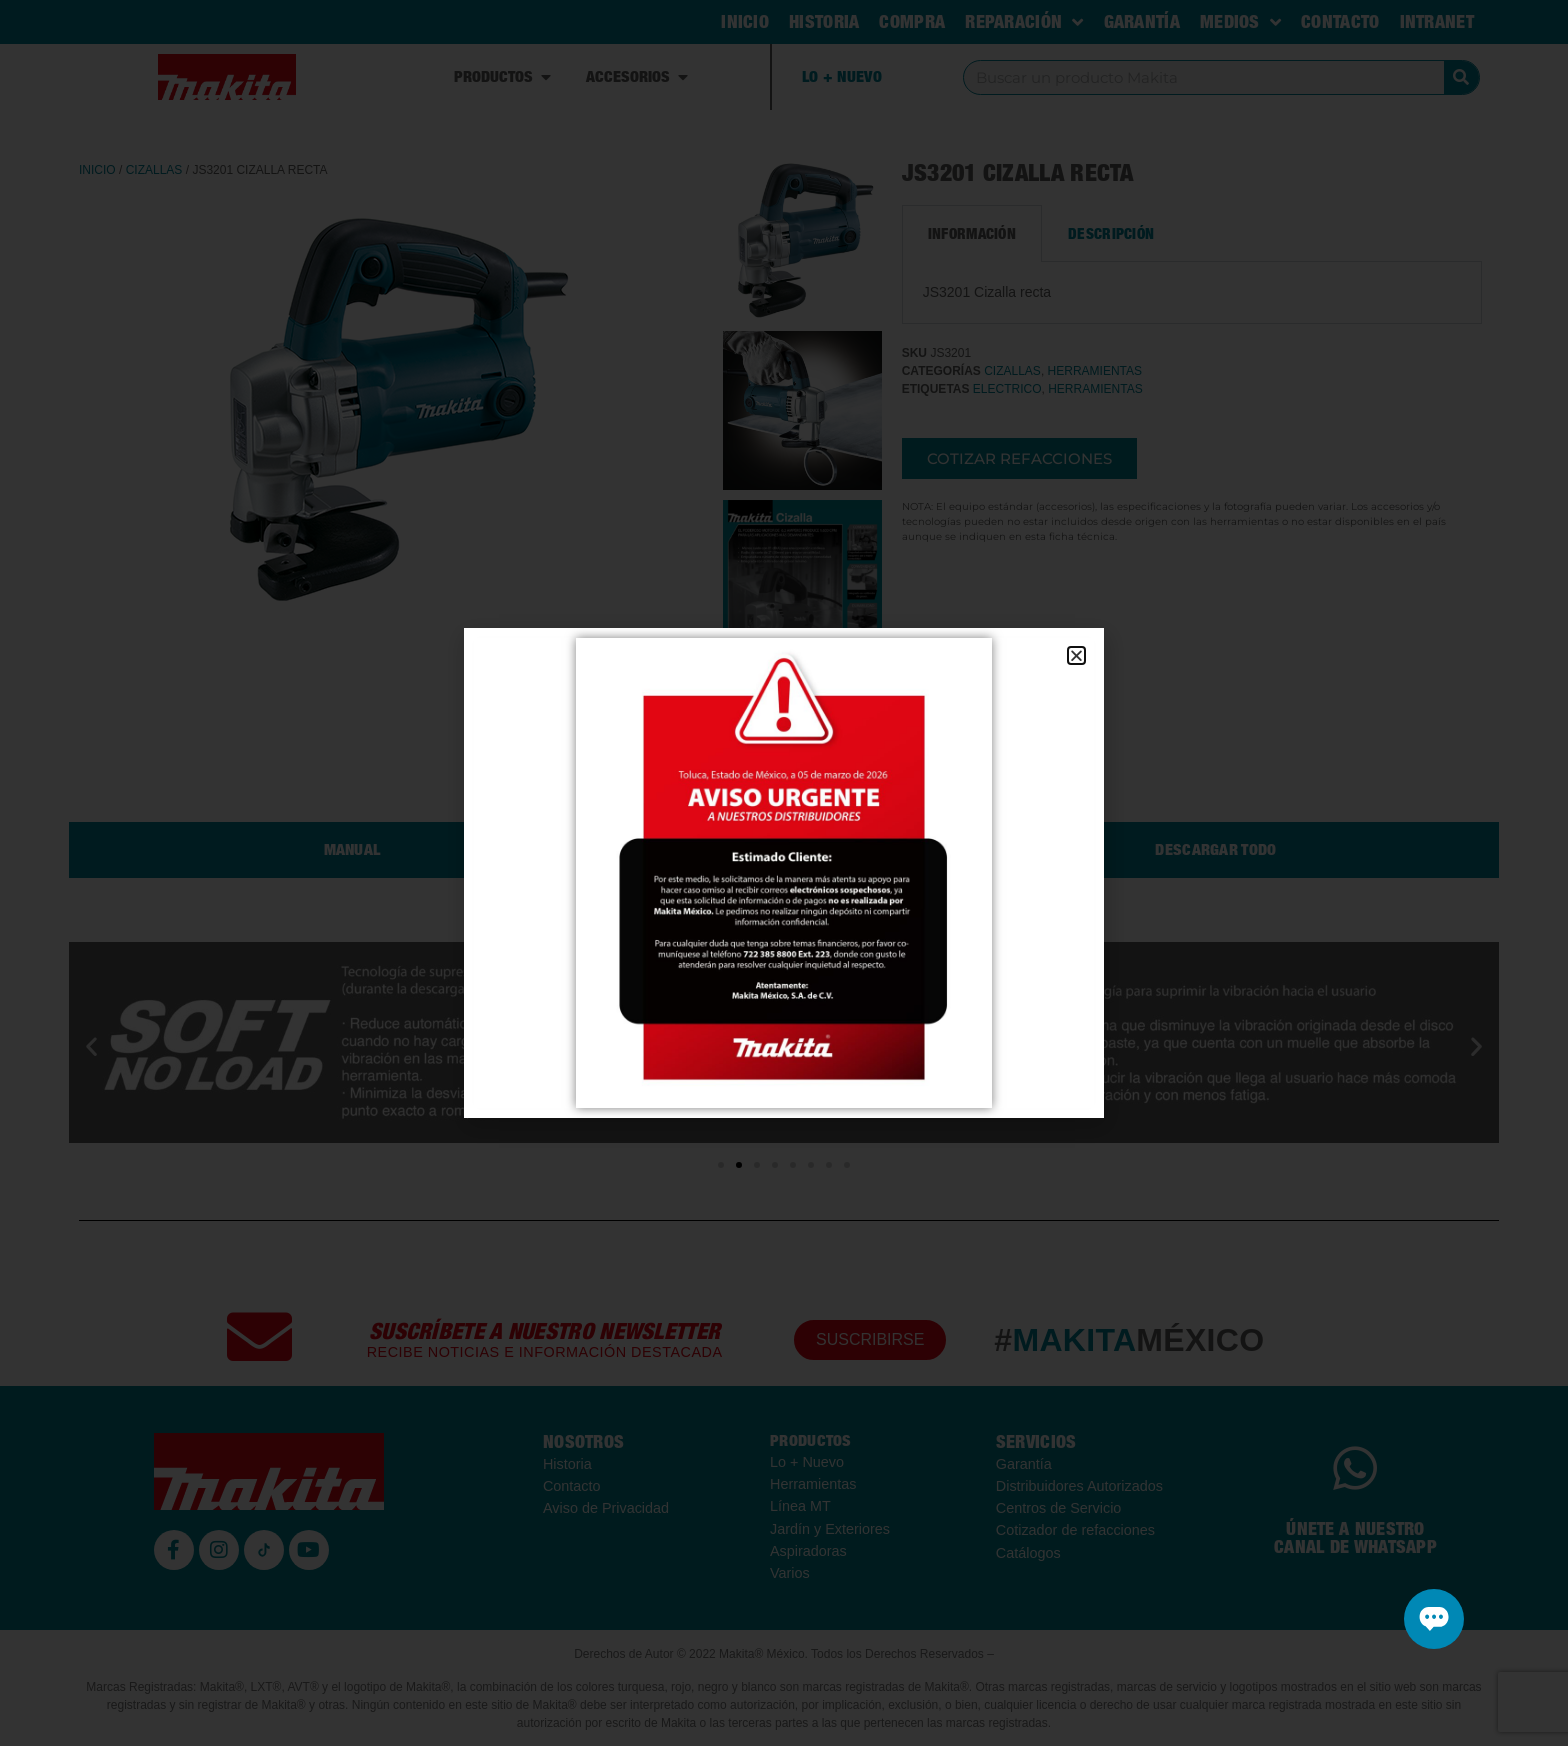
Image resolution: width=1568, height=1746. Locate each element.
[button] (1076, 655)
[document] (784, 873)
